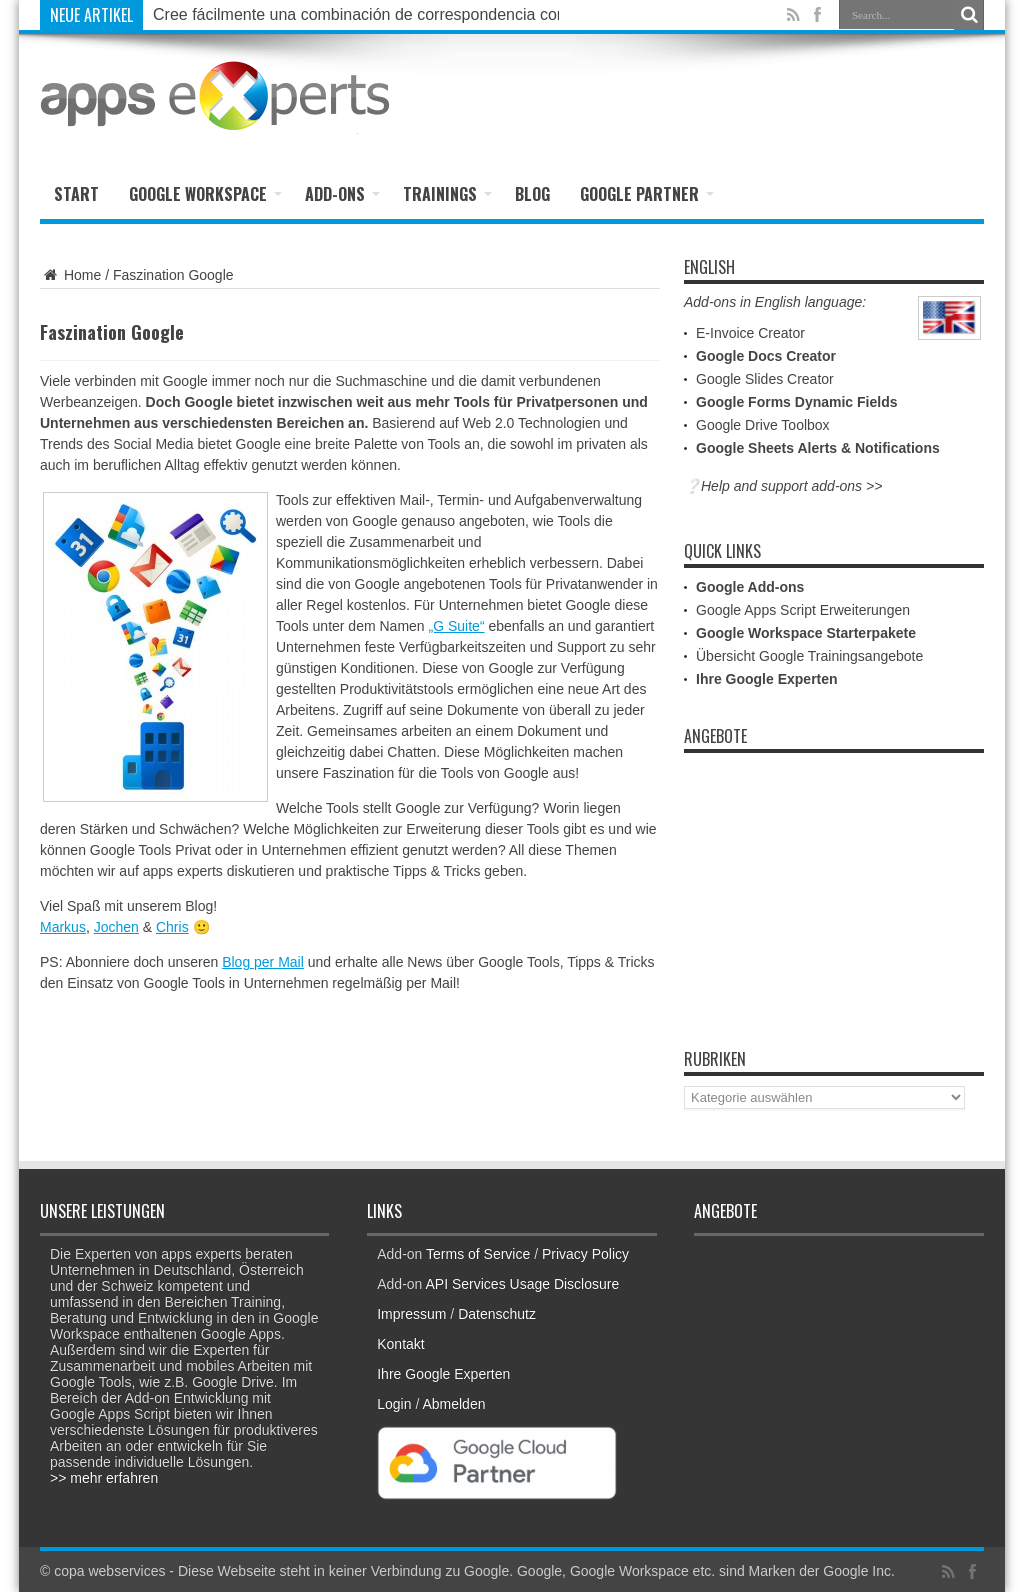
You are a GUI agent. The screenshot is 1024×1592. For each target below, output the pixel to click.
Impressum (411, 1314)
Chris (172, 927)
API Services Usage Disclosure (523, 1284)
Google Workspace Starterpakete (806, 633)
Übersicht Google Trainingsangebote (809, 656)
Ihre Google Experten (767, 679)
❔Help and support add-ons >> (783, 486)
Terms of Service (478, 1254)
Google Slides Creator (765, 379)
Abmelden (453, 1404)
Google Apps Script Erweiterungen (803, 610)
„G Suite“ (457, 626)
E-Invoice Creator (750, 333)
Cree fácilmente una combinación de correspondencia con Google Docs (408, 14)
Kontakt (400, 1344)
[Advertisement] (750, 97)
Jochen (116, 927)
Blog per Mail (263, 962)
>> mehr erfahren (104, 1478)
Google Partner (647, 194)
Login (394, 1404)
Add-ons (342, 194)
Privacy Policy (585, 1254)
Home (70, 275)
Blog (532, 194)
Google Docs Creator (766, 356)
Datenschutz (497, 1314)
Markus (63, 927)
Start (76, 194)
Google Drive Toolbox (763, 425)
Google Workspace (205, 194)
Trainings (447, 194)
